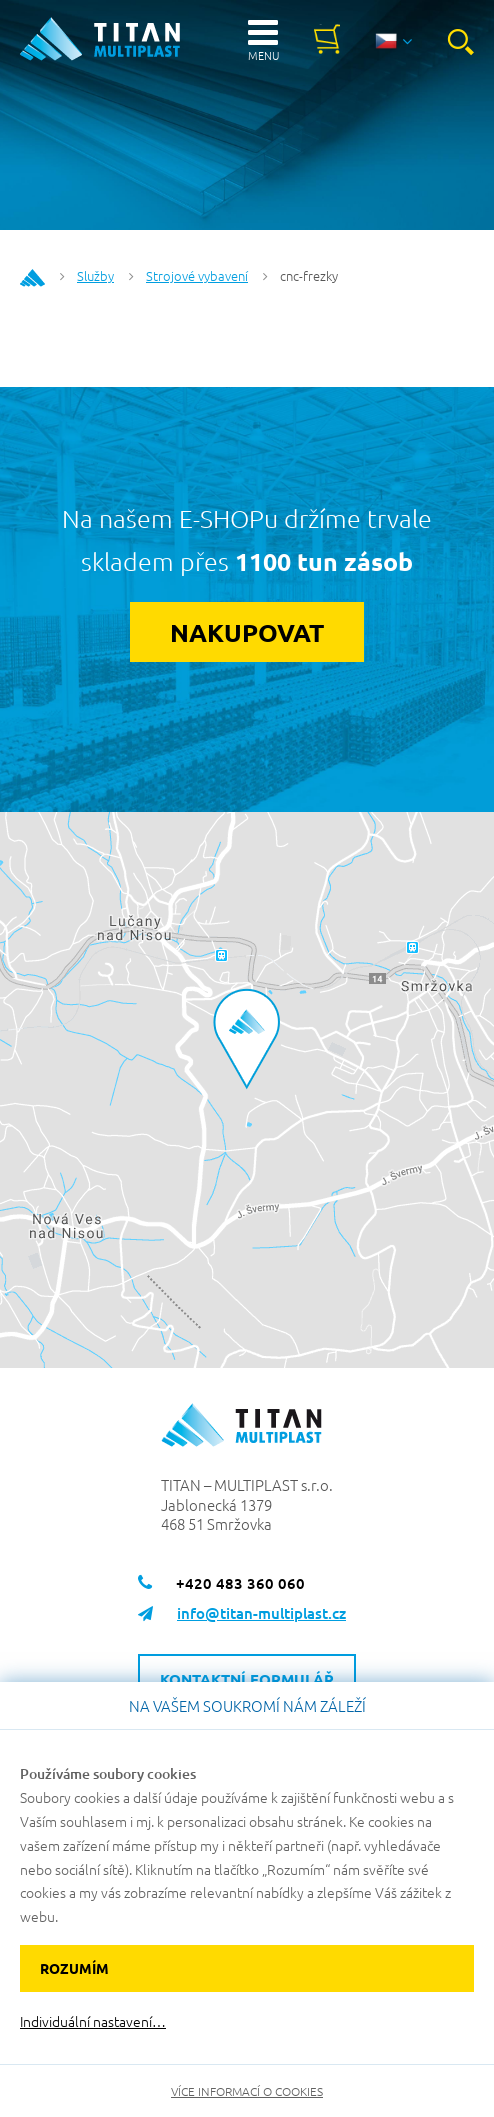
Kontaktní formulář (247, 1679)
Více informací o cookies (247, 2091)
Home (32, 278)
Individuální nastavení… (93, 2021)
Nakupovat (247, 632)
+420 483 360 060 (240, 1583)
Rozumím (74, 1968)
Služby (95, 275)
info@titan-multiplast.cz (261, 1613)
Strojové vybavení (197, 275)
